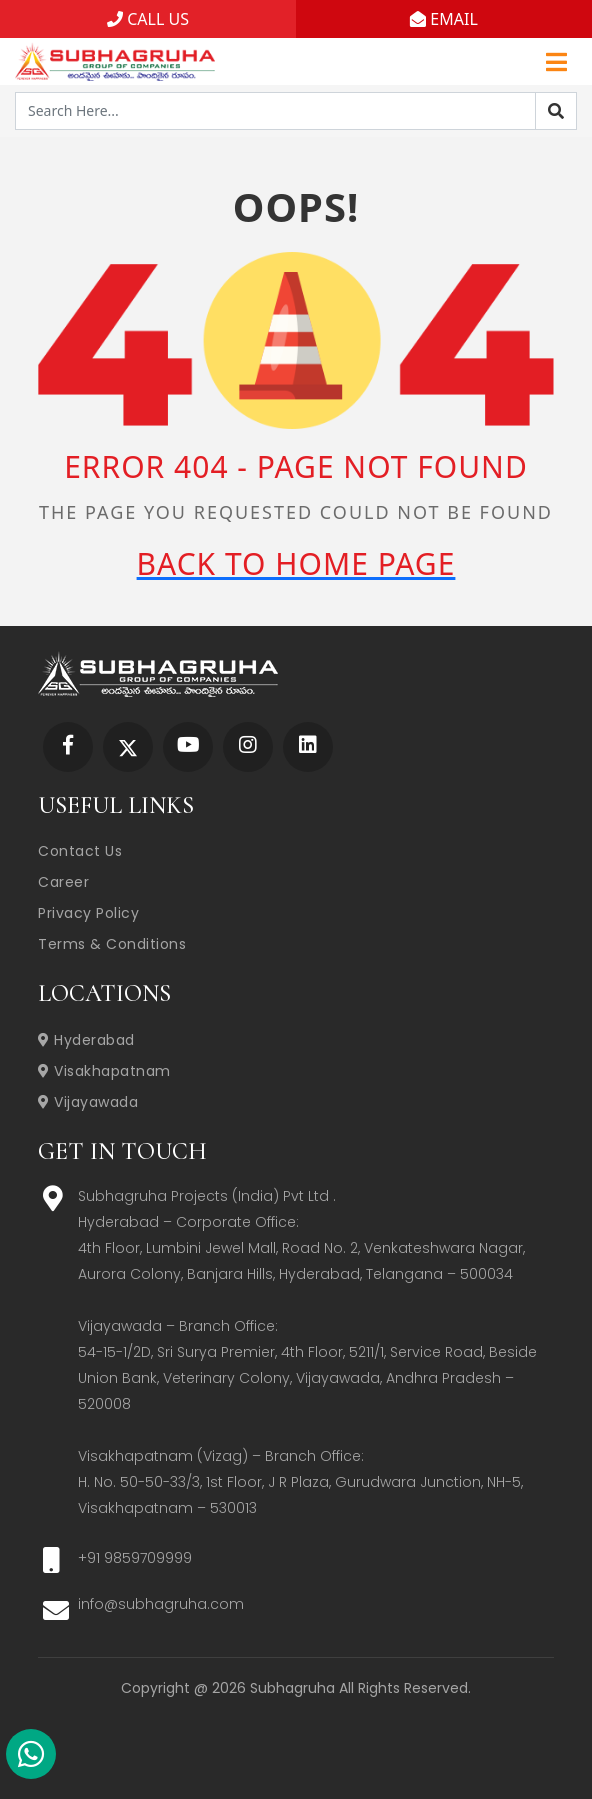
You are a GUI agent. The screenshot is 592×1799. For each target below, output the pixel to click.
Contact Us (80, 851)
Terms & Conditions (112, 944)
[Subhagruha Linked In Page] (308, 746)
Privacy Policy (88, 913)
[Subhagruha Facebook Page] (68, 746)
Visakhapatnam (104, 1071)
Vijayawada (88, 1102)
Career (63, 882)
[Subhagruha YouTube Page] (188, 746)
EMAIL (444, 19)
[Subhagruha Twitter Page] (128, 746)
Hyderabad (86, 1040)
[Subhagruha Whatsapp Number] (31, 1758)
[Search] (556, 111)
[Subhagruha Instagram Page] (248, 746)
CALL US (148, 19)
